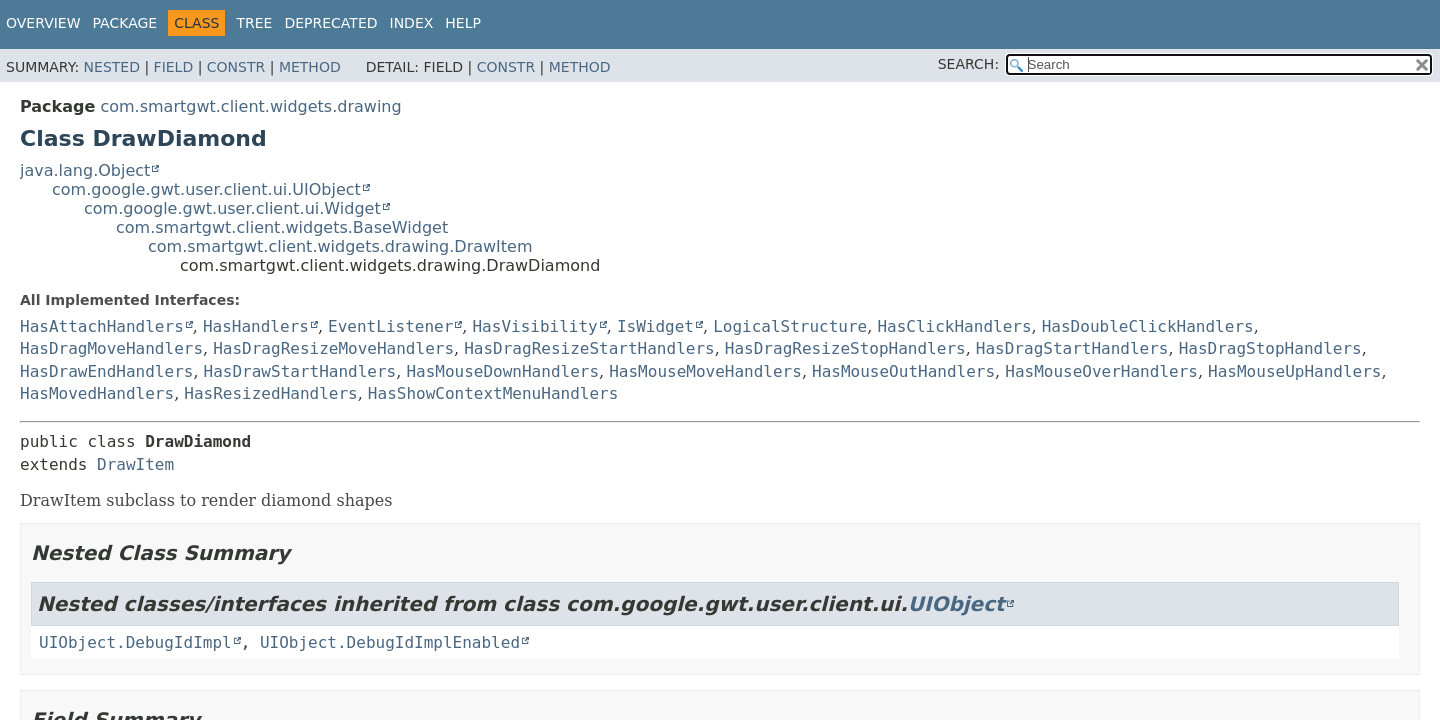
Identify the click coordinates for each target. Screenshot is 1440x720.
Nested (112, 67)
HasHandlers (256, 326)
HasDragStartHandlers (1072, 348)
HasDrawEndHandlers (106, 371)
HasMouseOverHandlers (1101, 371)
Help (463, 23)
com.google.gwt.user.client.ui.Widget (232, 208)
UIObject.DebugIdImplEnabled (390, 642)
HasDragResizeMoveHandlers (333, 348)
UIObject (956, 604)
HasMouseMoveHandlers (705, 371)
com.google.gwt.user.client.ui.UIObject (206, 189)
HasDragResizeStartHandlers (589, 348)
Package (125, 23)
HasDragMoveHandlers (111, 348)
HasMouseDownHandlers (502, 371)
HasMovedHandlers (97, 393)
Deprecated (330, 23)
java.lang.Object (85, 170)
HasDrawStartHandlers (300, 371)
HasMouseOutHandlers (903, 371)
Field (174, 67)
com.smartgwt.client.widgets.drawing (250, 106)
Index (412, 23)
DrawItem (135, 464)
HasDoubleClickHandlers (1148, 326)
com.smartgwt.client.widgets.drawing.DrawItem (340, 246)
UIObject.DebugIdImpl (135, 642)
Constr (236, 67)
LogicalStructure (790, 326)
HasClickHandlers (954, 326)
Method (310, 67)
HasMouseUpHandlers (1294, 371)
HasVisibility (534, 326)
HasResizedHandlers (270, 393)
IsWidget (655, 326)
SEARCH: (968, 64)
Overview (43, 23)
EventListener (390, 326)
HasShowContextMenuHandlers (493, 393)
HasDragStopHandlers (1270, 348)
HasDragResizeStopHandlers (845, 348)
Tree (254, 23)
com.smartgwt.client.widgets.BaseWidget (282, 227)
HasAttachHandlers (102, 326)
